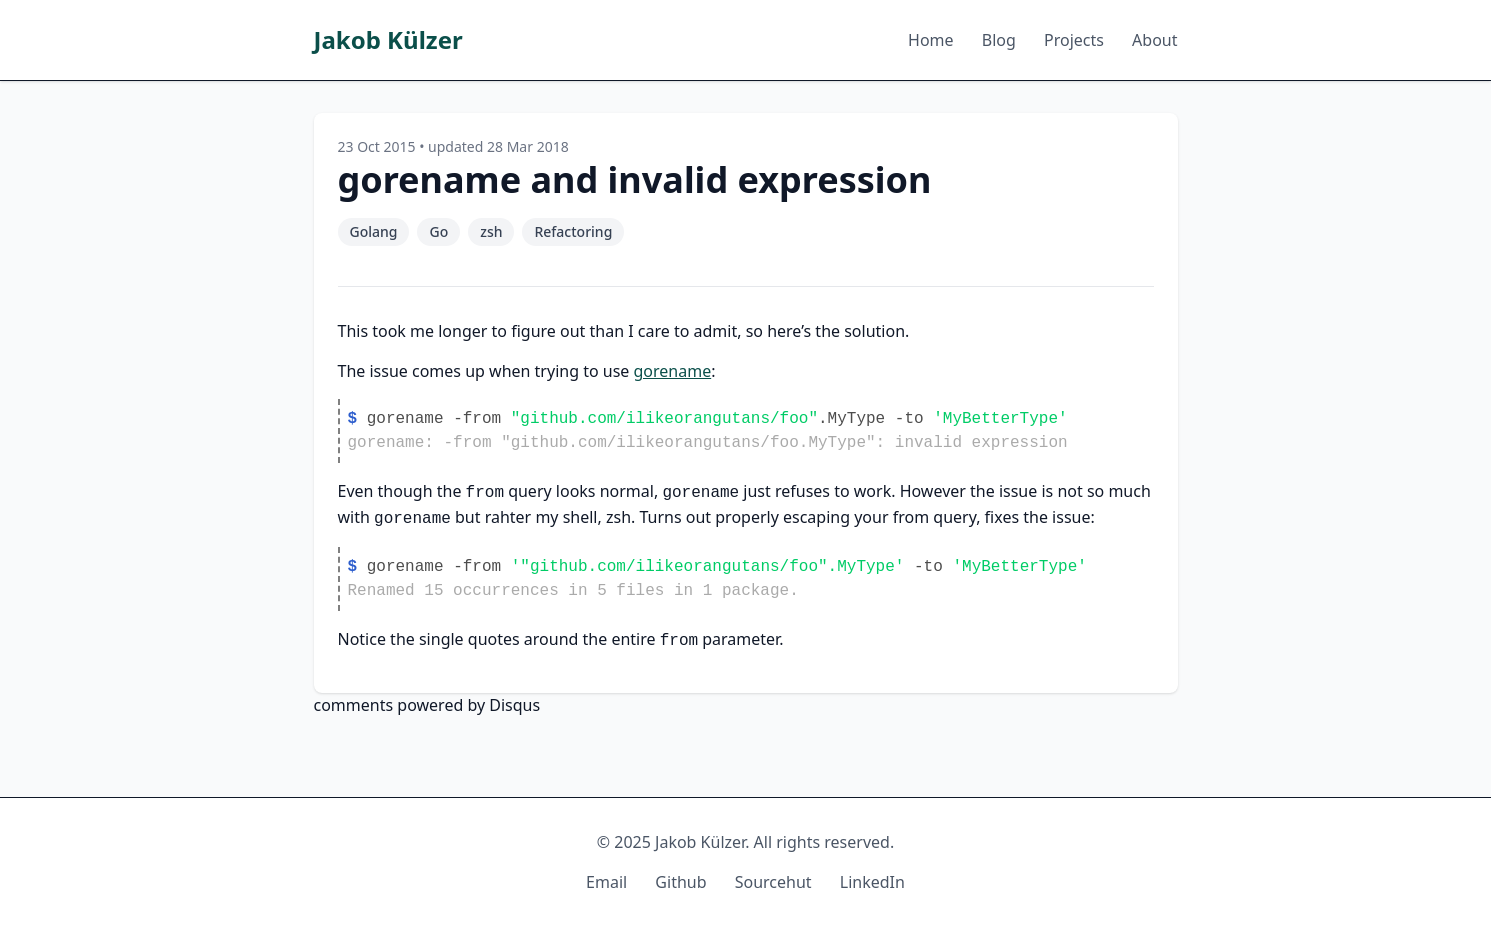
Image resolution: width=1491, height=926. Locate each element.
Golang (374, 231)
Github (680, 882)
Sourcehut (773, 882)
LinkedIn (872, 882)
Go (438, 231)
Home (931, 40)
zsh (491, 231)
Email (606, 882)
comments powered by (427, 705)
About (1154, 40)
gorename (673, 371)
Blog (999, 40)
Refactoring (573, 231)
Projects (1074, 40)
